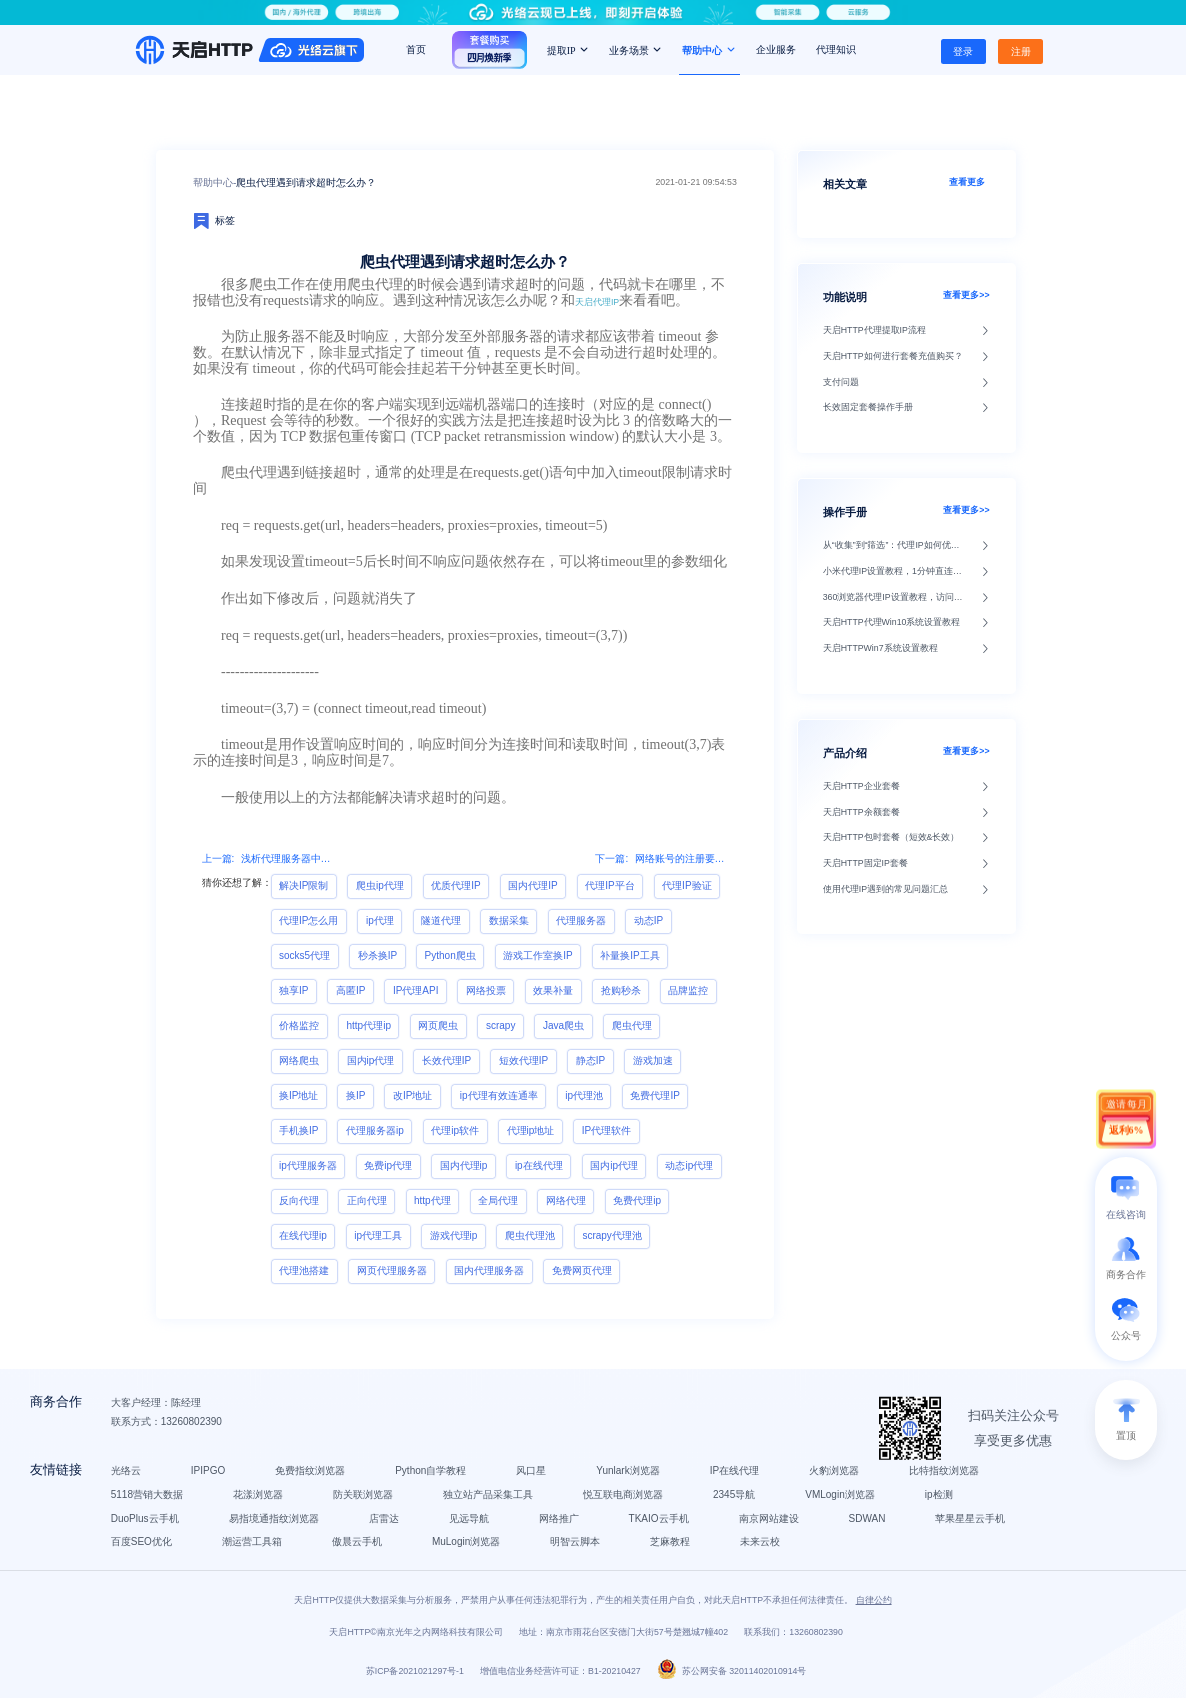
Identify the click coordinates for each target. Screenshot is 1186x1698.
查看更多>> (966, 295)
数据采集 (509, 920)
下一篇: (611, 858)
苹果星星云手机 (971, 1518)
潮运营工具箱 (252, 1542)
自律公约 (874, 1600)
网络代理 (566, 1200)
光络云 (126, 1470)
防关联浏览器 (363, 1494)
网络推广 (559, 1518)
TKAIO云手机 (659, 1518)
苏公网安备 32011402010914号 (732, 1672)
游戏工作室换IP (537, 955)
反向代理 (299, 1200)
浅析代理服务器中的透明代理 (288, 858)
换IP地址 (298, 1095)
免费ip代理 (388, 1165)
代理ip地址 (531, 1130)
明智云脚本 (575, 1542)
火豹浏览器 (834, 1470)
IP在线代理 (734, 1470)
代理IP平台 (609, 885)
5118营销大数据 (147, 1494)
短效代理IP (523, 1060)
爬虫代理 (632, 1025)
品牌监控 (688, 990)
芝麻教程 (670, 1542)
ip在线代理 (539, 1165)
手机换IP (298, 1130)
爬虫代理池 (530, 1235)
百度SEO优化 (141, 1542)
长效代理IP (446, 1060)
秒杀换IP (377, 955)
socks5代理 (304, 955)
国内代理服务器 (489, 1270)
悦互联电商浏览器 (623, 1494)
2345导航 (734, 1494)
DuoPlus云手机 (145, 1518)
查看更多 (969, 182)
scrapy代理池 (611, 1235)
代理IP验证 (686, 885)
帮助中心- (214, 182)
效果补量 (553, 990)
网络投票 (486, 990)
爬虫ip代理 (380, 885)
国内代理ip (464, 1165)
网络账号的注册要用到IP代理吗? (682, 858)
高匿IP (350, 990)
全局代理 (498, 1200)
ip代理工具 (378, 1235)
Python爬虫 (450, 955)
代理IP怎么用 (308, 920)
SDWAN (867, 1518)
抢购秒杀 (621, 990)
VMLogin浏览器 (839, 1494)
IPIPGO (208, 1470)
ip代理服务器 (308, 1165)
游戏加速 (653, 1060)
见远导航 (469, 1518)
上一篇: (218, 858)
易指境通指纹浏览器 (274, 1518)
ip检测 (939, 1494)
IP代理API (416, 990)
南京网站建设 (769, 1518)
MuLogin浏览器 (466, 1542)
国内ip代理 (371, 1060)
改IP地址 (412, 1095)
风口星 (532, 1470)
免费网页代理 (582, 1270)
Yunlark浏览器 (628, 1470)
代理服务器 (581, 920)
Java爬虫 (563, 1025)
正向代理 (367, 1200)
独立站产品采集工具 (488, 1494)
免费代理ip (637, 1200)
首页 (416, 49)
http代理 (432, 1200)
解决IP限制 (303, 885)
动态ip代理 (689, 1165)
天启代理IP (597, 302)
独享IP (293, 990)
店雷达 (384, 1518)
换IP (355, 1095)
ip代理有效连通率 (499, 1095)
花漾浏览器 (258, 1494)
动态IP (648, 920)
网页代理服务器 (392, 1270)
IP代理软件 (606, 1130)
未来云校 (760, 1542)
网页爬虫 (438, 1025)
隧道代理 (441, 920)
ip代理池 (584, 1095)
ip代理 (380, 920)
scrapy (500, 1025)
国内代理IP (532, 885)
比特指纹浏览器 (944, 1470)
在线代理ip (303, 1235)
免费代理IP (654, 1095)
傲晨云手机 (357, 1542)
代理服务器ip (375, 1130)
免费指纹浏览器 (310, 1470)
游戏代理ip (454, 1235)
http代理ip (369, 1025)
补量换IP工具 (629, 955)
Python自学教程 (430, 1470)
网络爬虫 (299, 1060)
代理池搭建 (304, 1270)
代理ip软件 (455, 1130)
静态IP (590, 1060)
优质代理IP (455, 885)
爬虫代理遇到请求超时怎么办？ (306, 182)
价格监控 (299, 1025)
